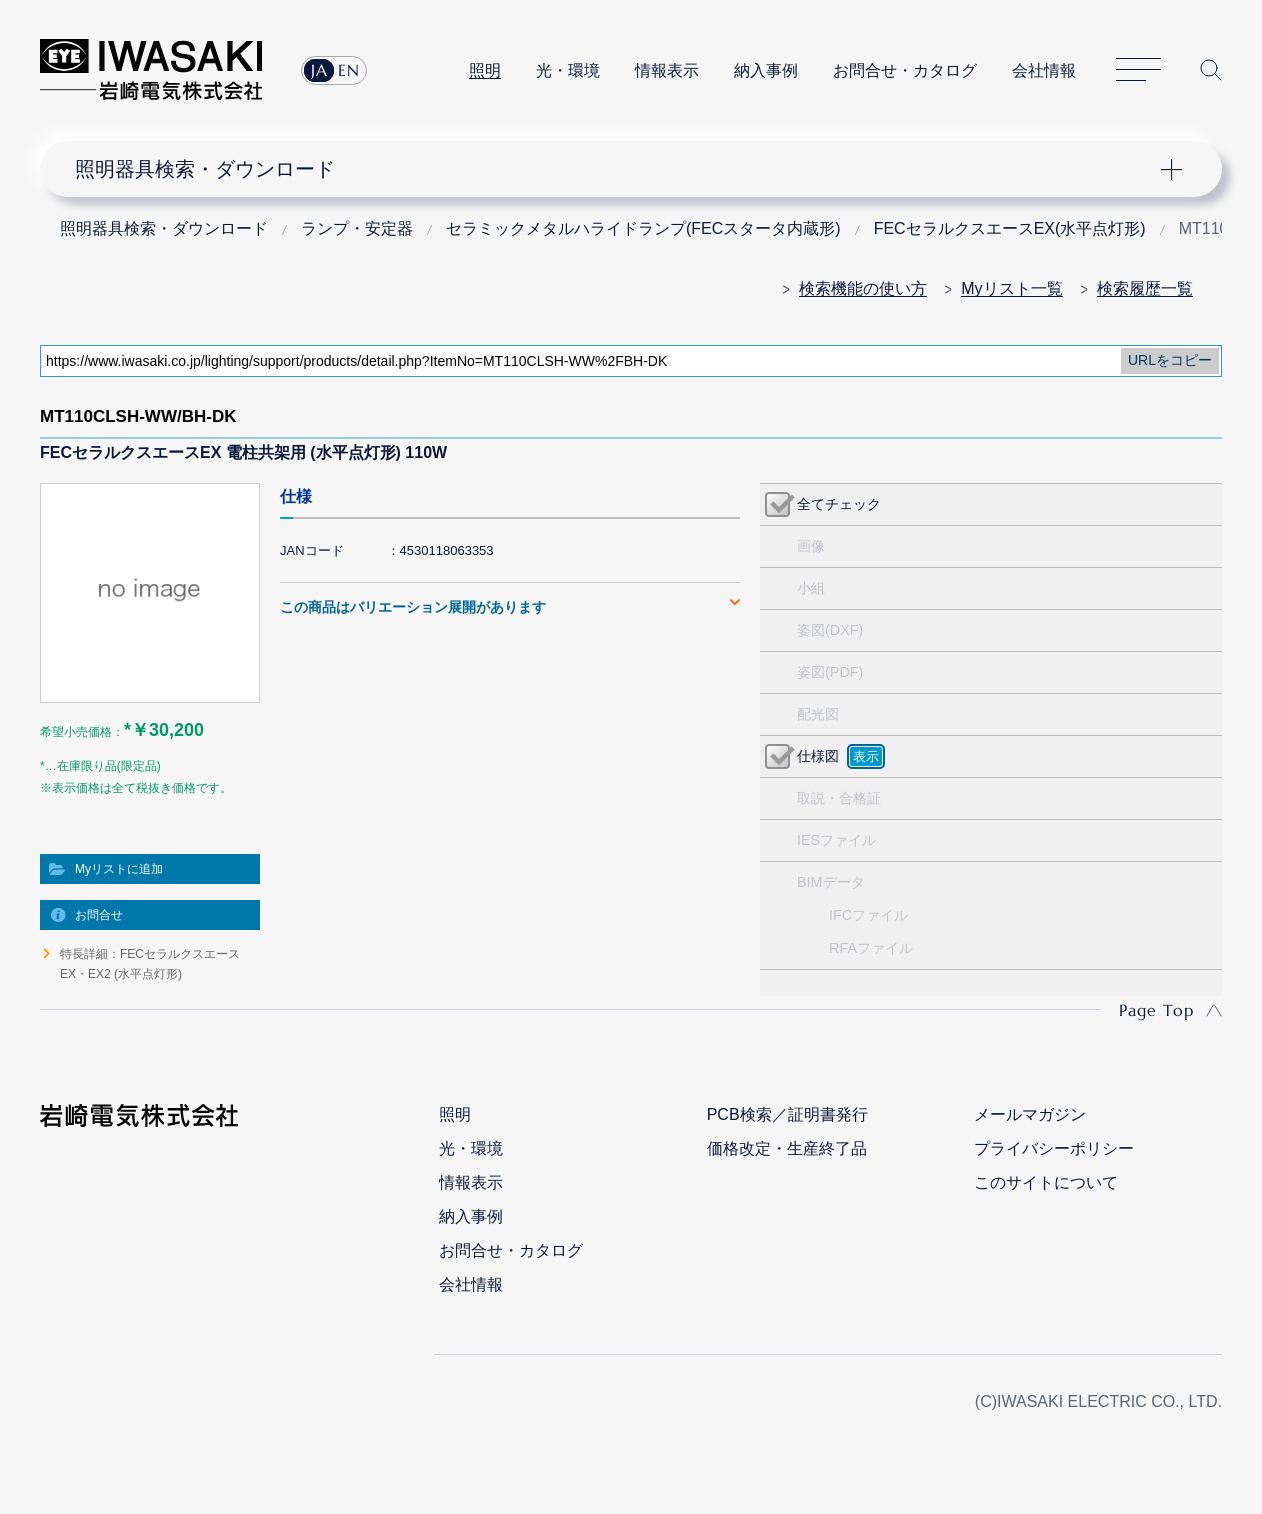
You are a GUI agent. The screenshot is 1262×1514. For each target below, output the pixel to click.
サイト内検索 (1211, 70)
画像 (811, 546)
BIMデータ (831, 882)
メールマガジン (1030, 1114)
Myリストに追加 (119, 869)
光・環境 (568, 70)
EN (349, 70)
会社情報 (1044, 70)
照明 (485, 70)
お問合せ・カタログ (905, 70)
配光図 (818, 714)
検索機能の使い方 (863, 288)
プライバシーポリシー (1054, 1148)
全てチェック (839, 504)
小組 (811, 588)
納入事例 (766, 70)
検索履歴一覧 (1145, 288)
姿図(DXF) (830, 630)
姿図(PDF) (830, 672)
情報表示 (667, 70)
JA (319, 70)
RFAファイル (871, 948)
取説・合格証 (839, 798)
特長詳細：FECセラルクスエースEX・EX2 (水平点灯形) (150, 964)
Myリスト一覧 (1011, 288)
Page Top (1156, 1010)
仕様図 (818, 756)
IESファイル (836, 840)
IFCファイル (868, 915)
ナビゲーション (620, 169)
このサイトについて (1046, 1182)
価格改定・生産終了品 (787, 1148)
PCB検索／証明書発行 (787, 1114)
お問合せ (99, 915)
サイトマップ (1138, 70)
